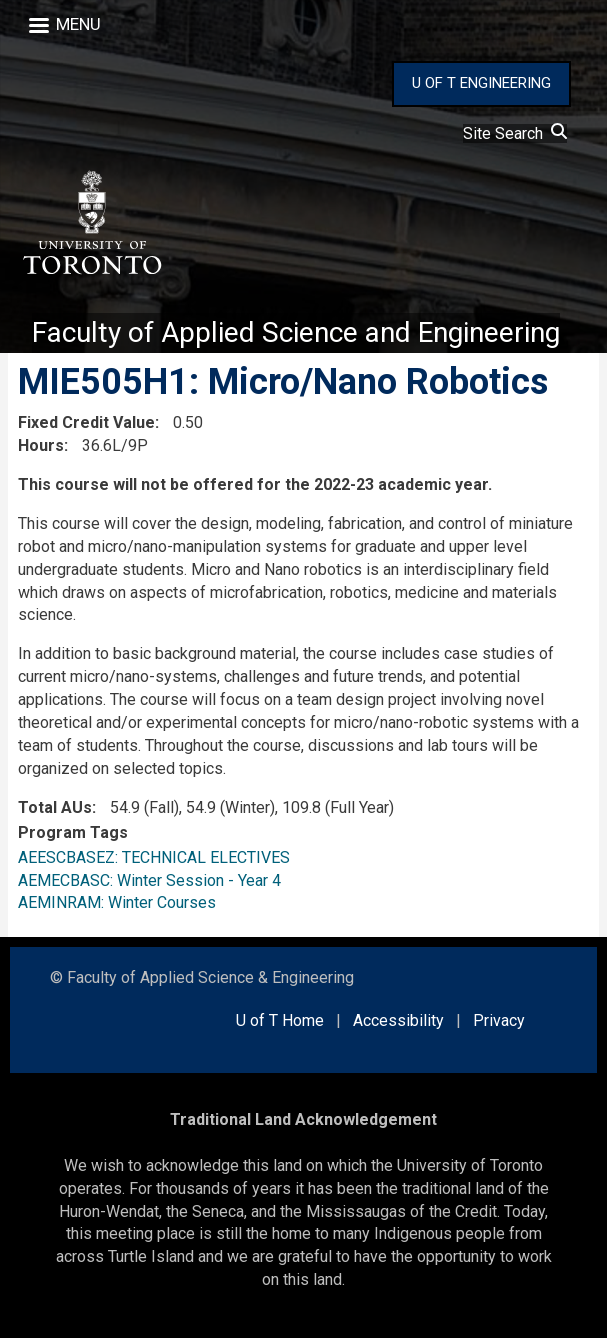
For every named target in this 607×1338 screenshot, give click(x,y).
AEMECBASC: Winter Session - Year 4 (149, 880)
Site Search (515, 133)
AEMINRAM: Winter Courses (117, 902)
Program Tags (73, 832)
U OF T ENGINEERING (481, 83)
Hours (41, 445)
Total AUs (55, 807)
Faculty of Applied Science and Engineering (296, 332)
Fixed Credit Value (86, 422)
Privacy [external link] (499, 1020)
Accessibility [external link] (398, 1020)
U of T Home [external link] (280, 1020)
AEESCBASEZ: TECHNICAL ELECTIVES (154, 857)
